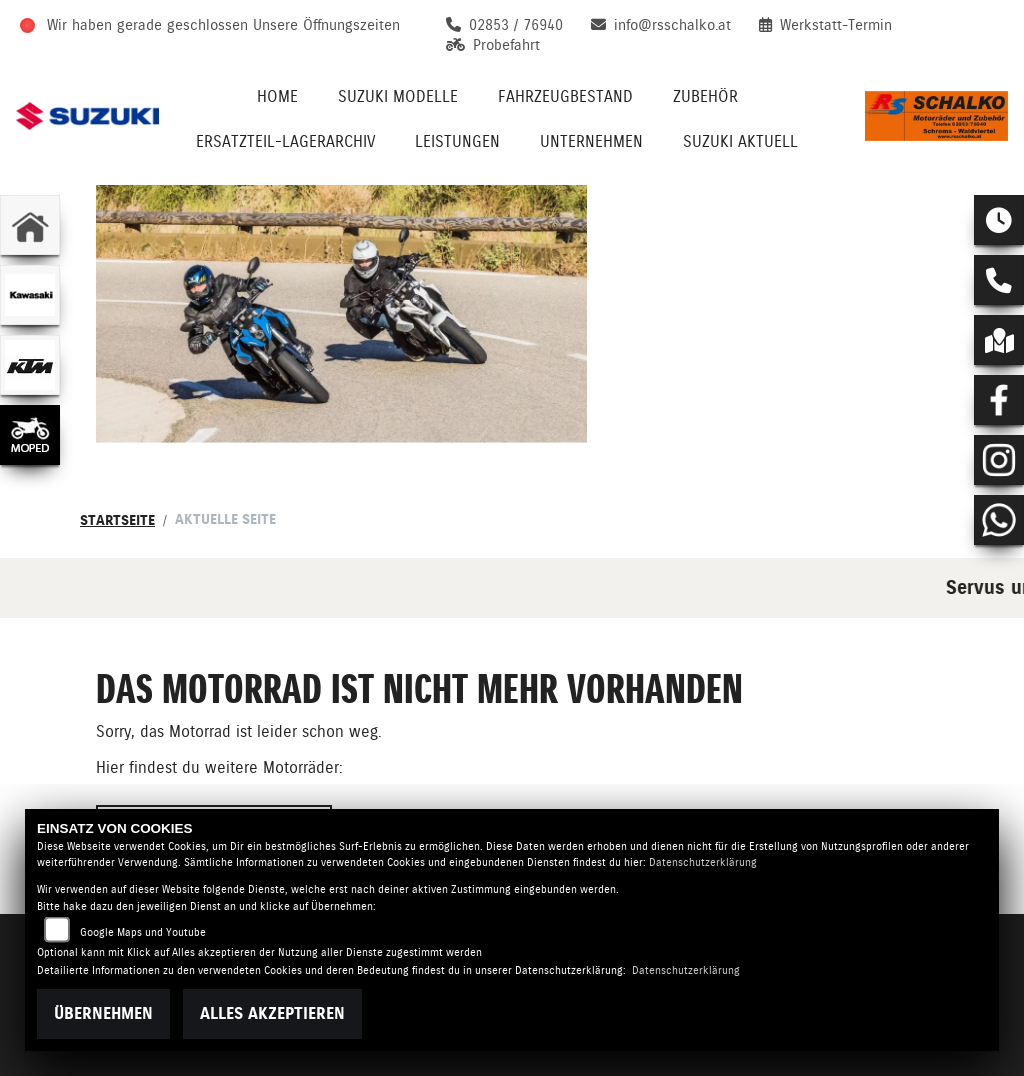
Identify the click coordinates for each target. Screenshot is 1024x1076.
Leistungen (457, 141)
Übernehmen (103, 1013)
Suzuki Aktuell (740, 141)
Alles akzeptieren (272, 1013)
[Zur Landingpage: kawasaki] (30, 295)
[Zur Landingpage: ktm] (30, 365)
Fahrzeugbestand (565, 96)
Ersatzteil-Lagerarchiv (285, 141)
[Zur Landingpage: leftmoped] (30, 435)
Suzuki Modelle (398, 96)
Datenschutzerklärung (703, 862)
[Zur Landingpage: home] (30, 225)
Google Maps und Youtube (143, 932)
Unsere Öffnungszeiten (326, 25)
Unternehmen (591, 141)
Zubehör (705, 96)
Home (277, 96)
